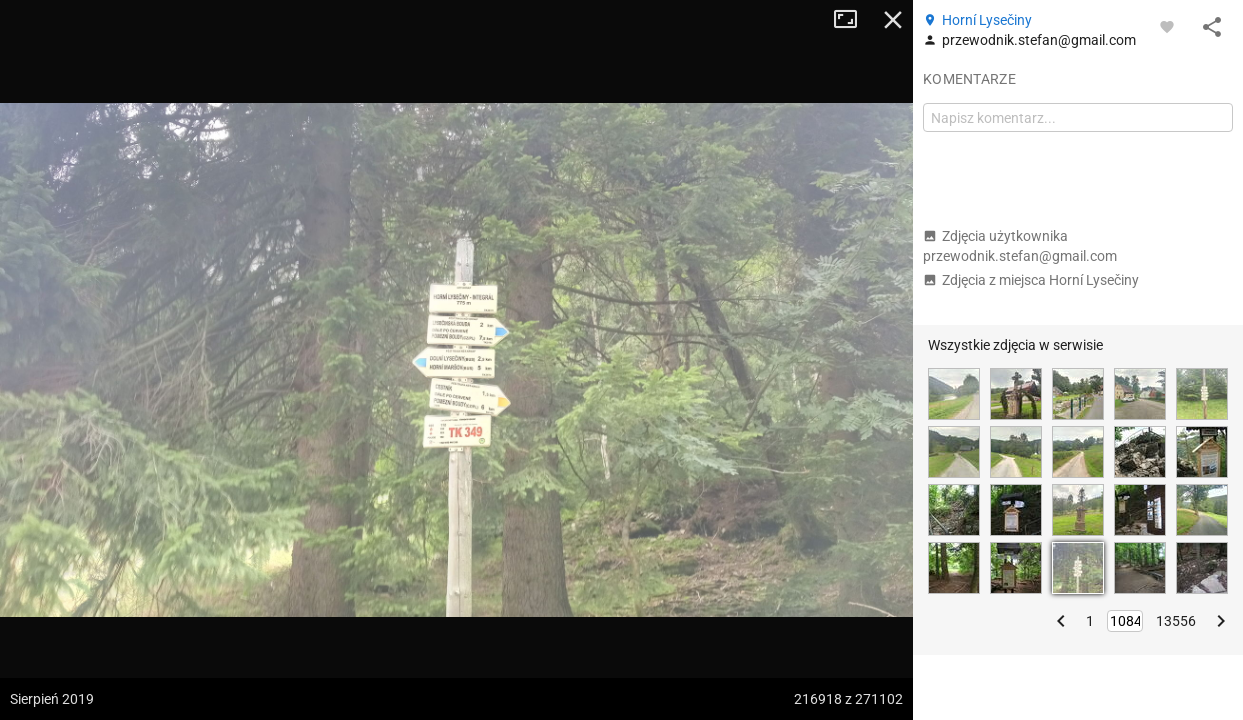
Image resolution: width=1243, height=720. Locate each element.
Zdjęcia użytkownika (1020, 246)
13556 (1176, 621)
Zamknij (893, 20)
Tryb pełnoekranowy (853, 20)
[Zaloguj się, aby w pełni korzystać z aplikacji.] (1167, 26)
